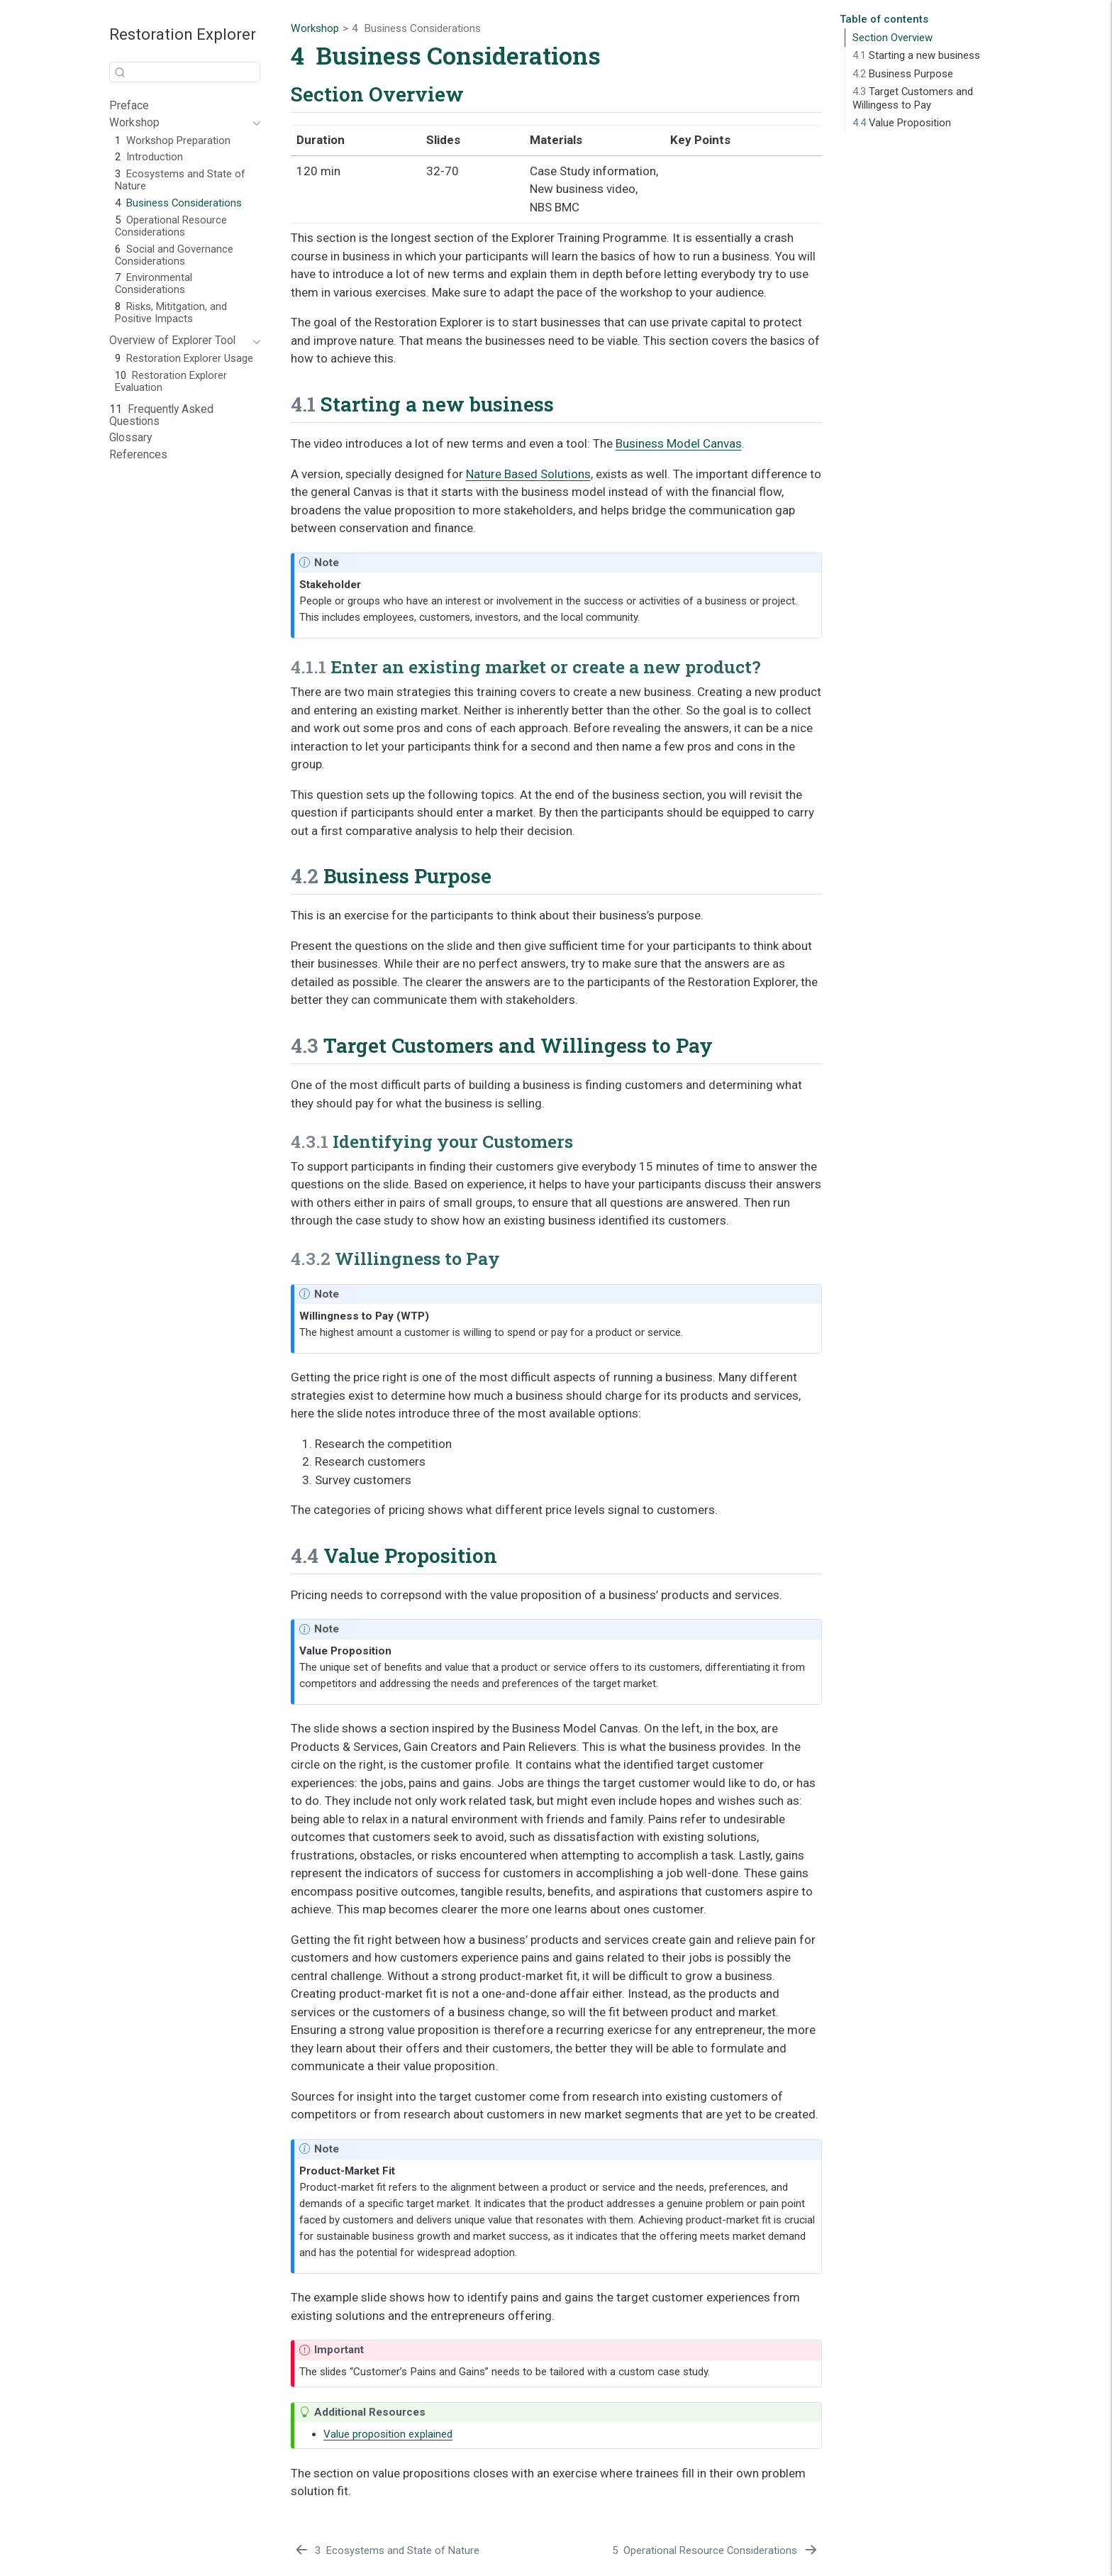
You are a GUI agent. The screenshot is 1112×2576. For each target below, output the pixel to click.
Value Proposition (901, 122)
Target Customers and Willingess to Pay (912, 98)
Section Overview (892, 37)
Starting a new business (916, 55)
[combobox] (184, 72)
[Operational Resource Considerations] (715, 2551)
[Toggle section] (253, 123)
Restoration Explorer (182, 34)
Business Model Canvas (679, 443)
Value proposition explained (387, 2434)
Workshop (315, 28)
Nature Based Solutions (528, 474)
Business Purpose (902, 73)
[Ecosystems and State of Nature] (386, 2551)
